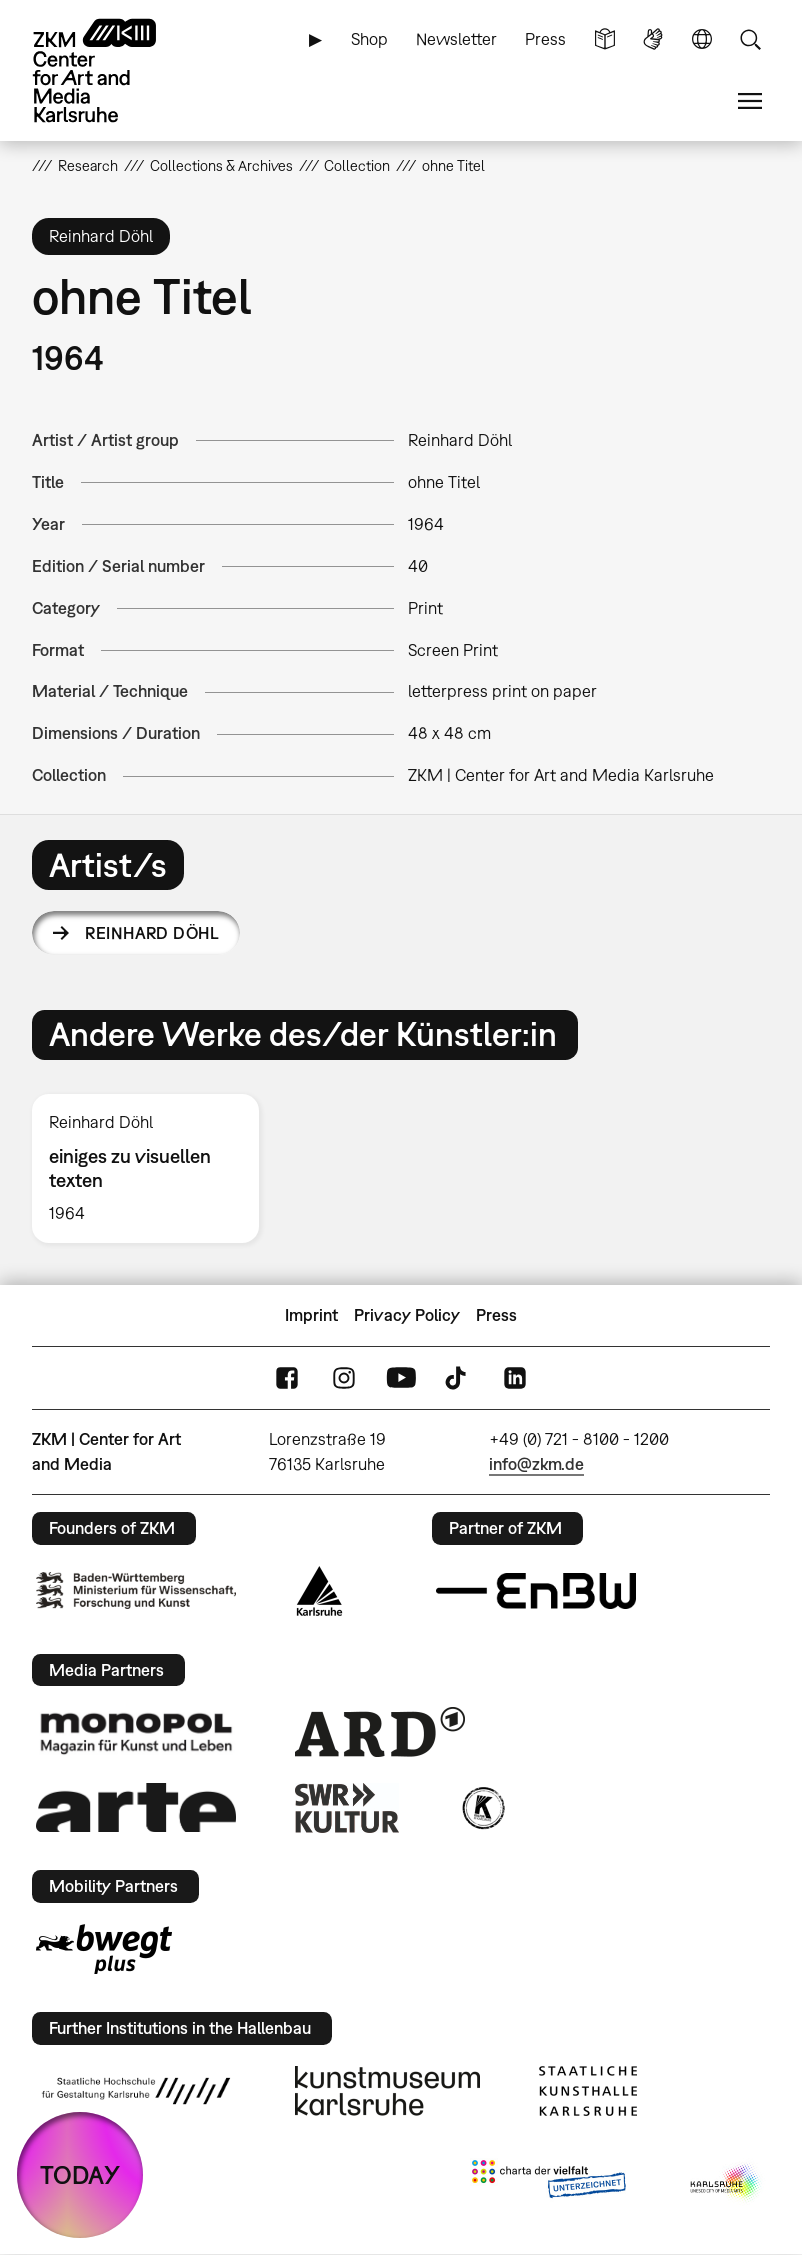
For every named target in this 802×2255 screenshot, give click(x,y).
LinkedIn (515, 1378)
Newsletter (456, 39)
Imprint (311, 1315)
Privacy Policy (407, 1315)
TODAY (80, 2174)
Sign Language (653, 39)
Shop (369, 39)
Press (545, 39)
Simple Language (605, 39)
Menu (750, 101)
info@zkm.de (536, 1464)
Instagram (344, 1378)
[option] (153, 1168)
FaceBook (287, 1378)
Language (702, 39)
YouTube (401, 1378)
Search (750, 39)
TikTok (458, 1378)
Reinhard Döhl (151, 933)
